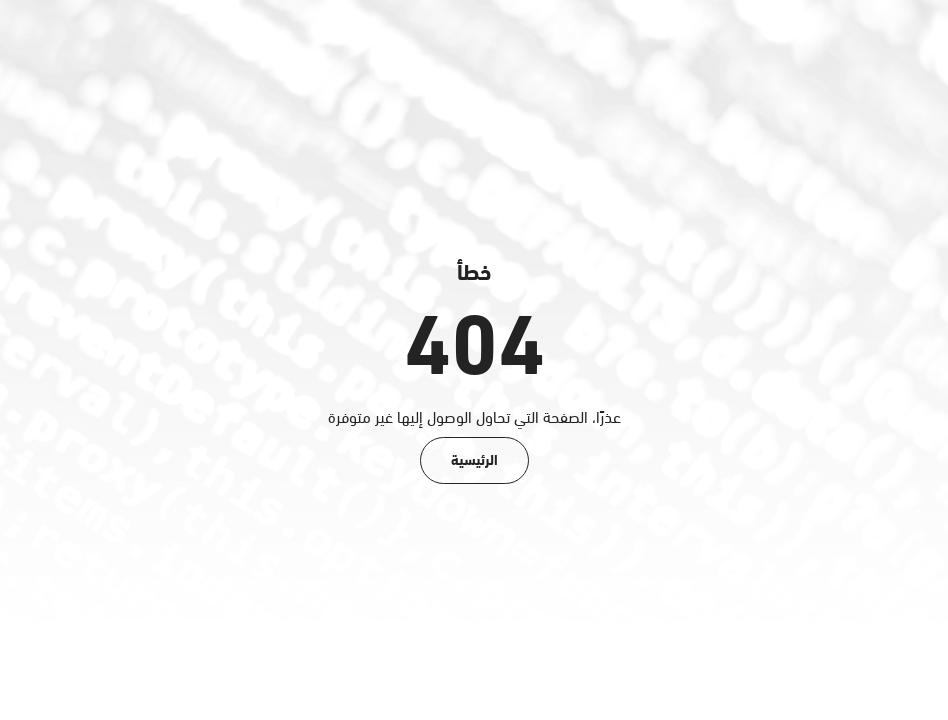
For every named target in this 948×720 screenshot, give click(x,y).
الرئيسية (474, 458)
